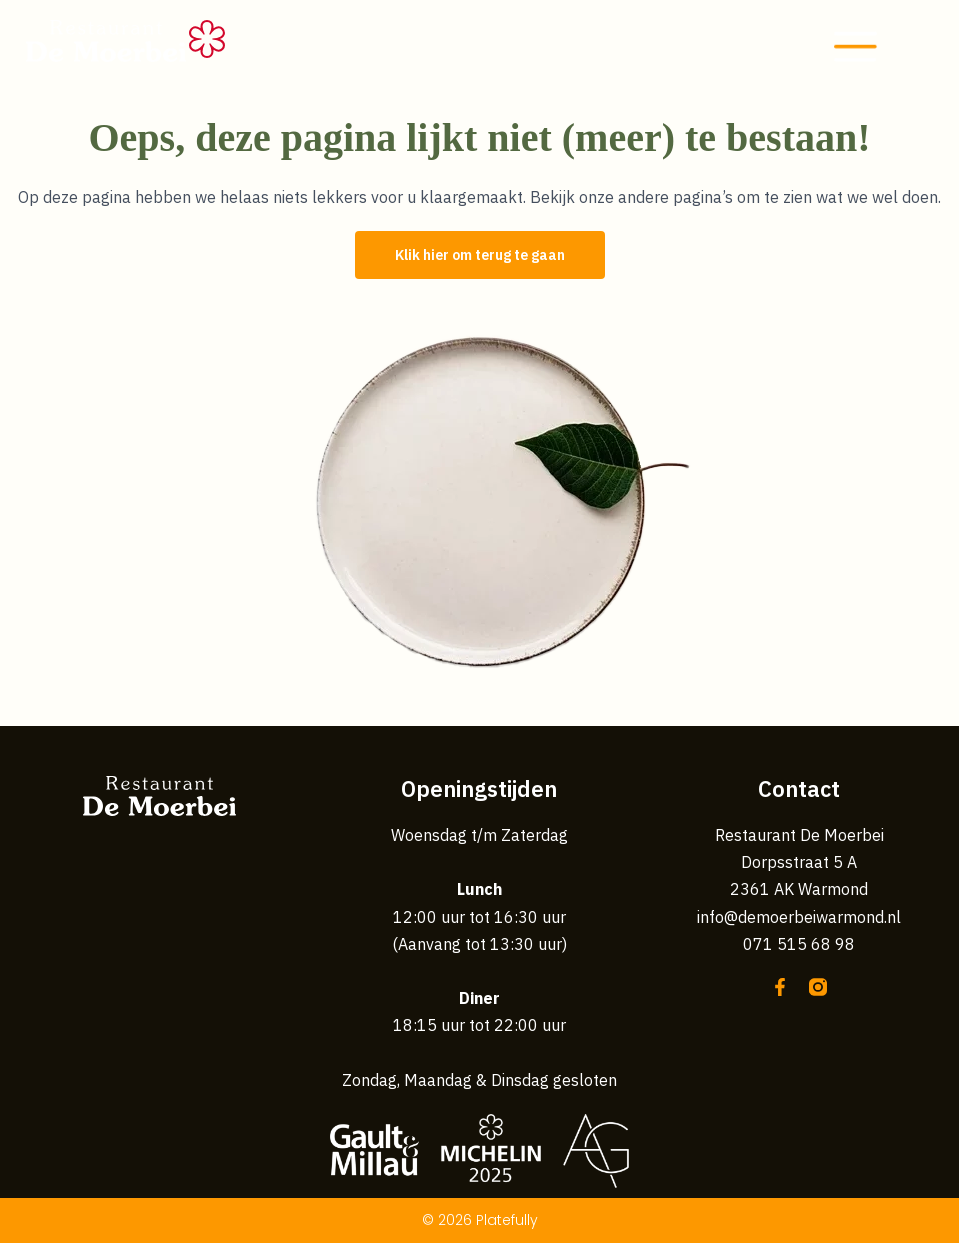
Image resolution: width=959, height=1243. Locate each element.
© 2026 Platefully (480, 1220)
